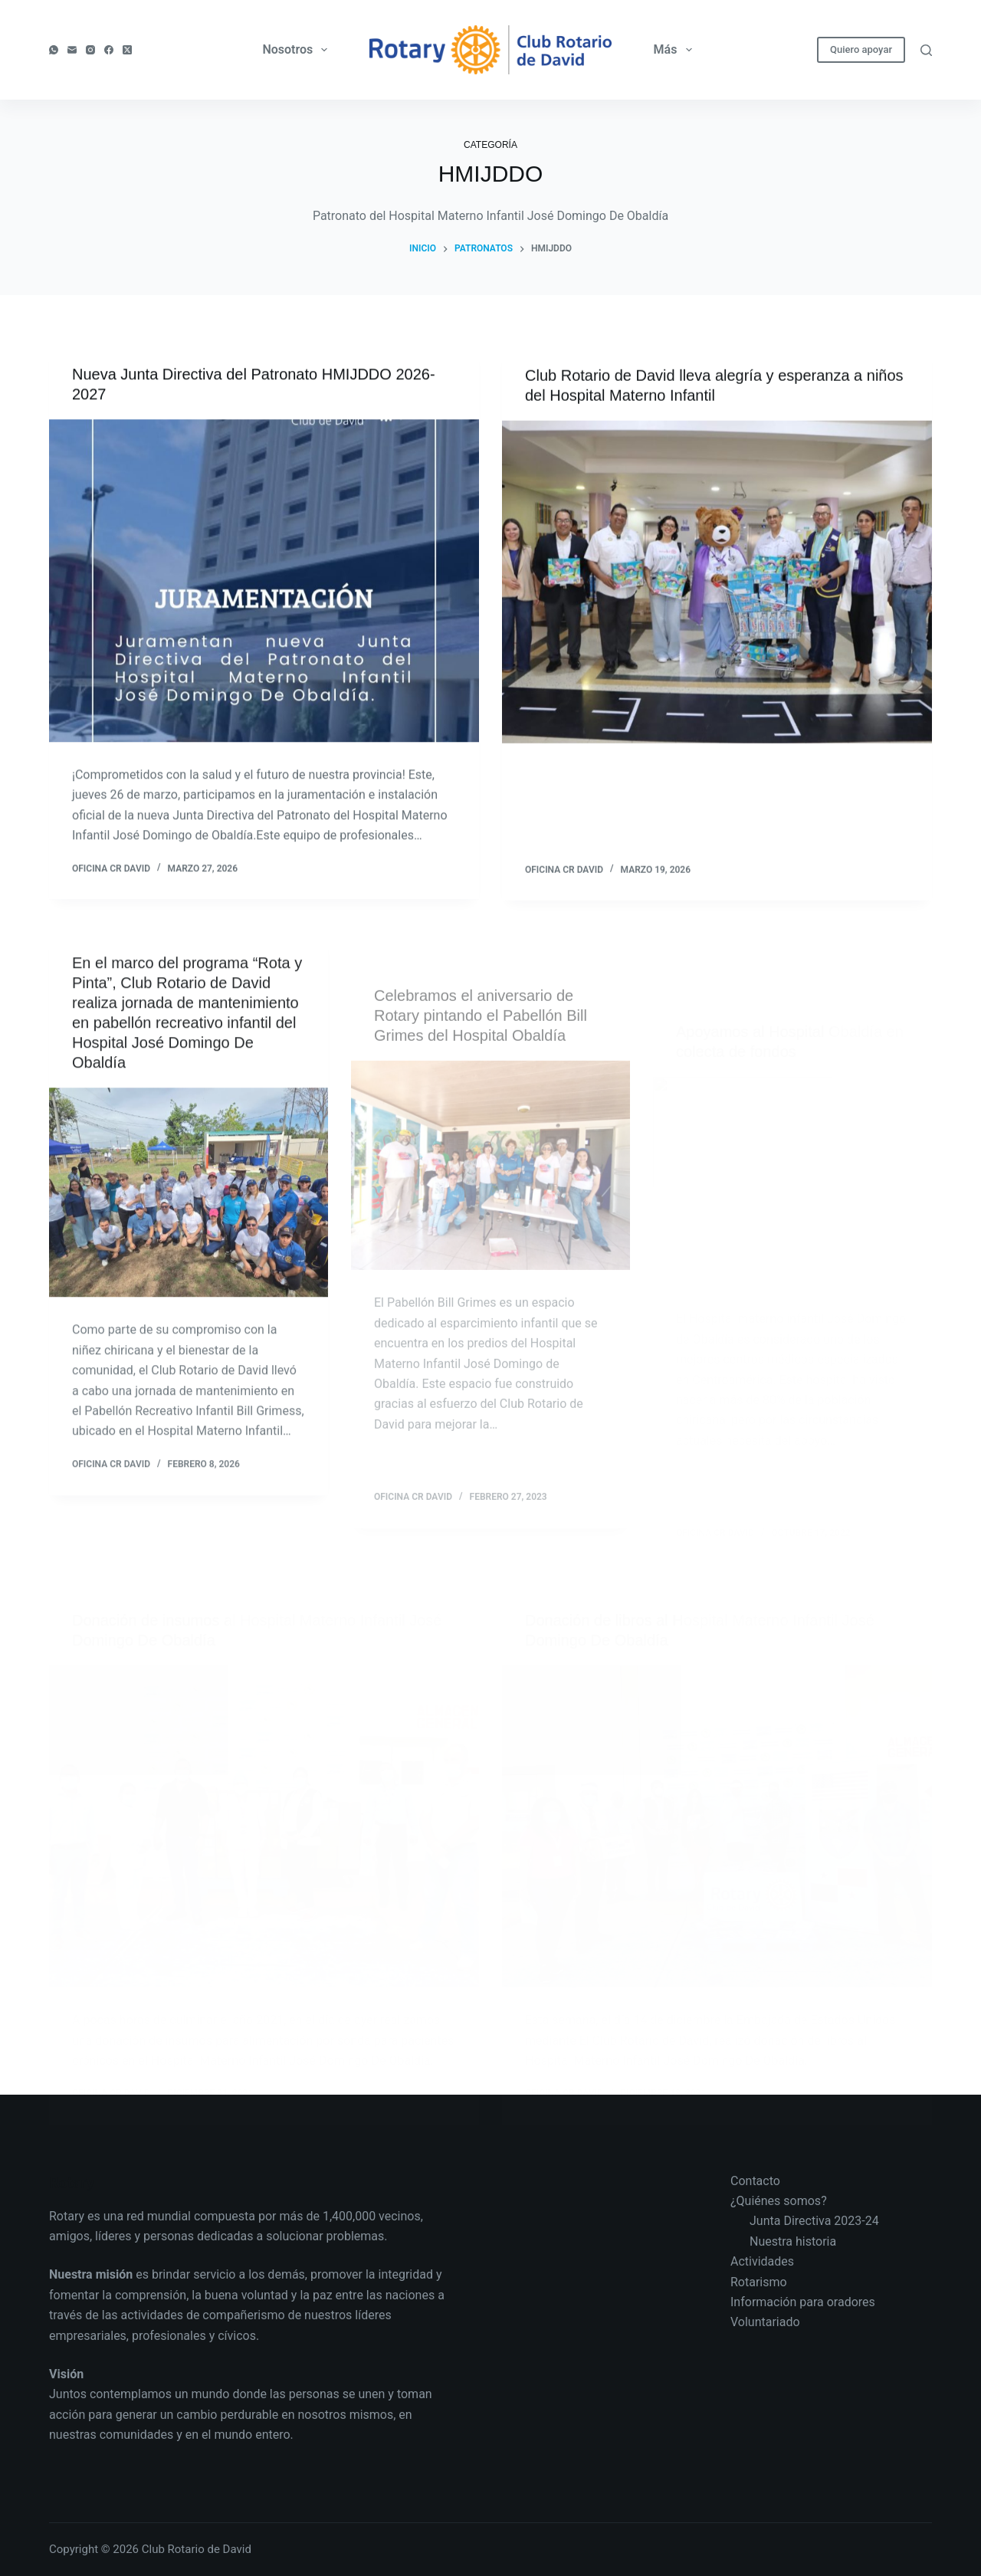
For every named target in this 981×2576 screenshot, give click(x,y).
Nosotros (297, 50)
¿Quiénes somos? (778, 2201)
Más (676, 50)
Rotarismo (758, 2282)
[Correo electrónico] (72, 49)
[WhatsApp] (53, 49)
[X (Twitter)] (127, 49)
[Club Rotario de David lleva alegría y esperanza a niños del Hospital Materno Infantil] (717, 584)
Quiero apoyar (861, 49)
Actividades (762, 2261)
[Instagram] (90, 49)
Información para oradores (802, 2302)
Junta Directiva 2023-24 (814, 2220)
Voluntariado (765, 2322)
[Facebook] (108, 49)
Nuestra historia (793, 2241)
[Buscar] (926, 50)
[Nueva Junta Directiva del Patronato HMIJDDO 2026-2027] (264, 581)
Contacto (755, 2181)
